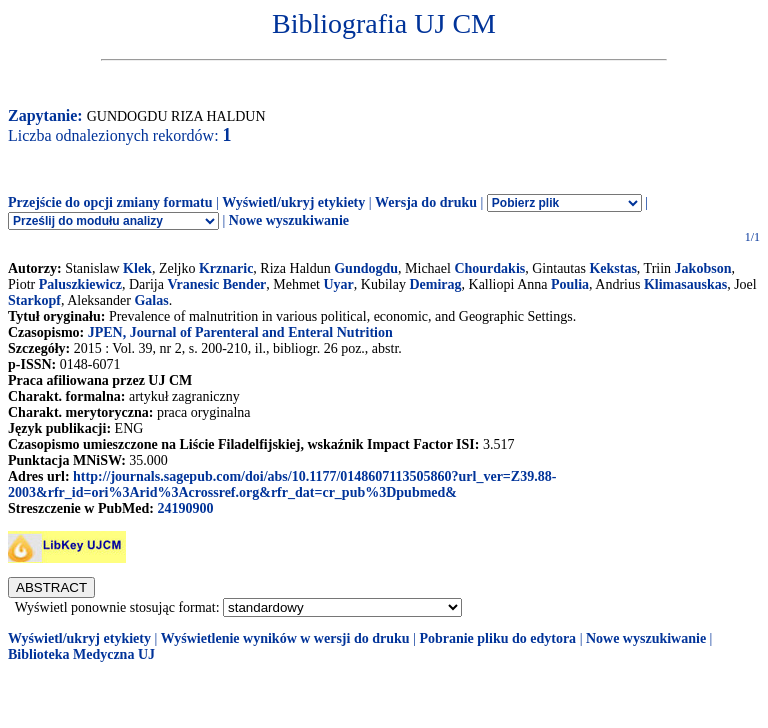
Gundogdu (366, 268)
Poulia (570, 284)
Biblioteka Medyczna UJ (81, 654)
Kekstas (612, 268)
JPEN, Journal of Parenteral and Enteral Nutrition (240, 332)
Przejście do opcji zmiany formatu (110, 202)
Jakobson (703, 268)
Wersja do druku (426, 202)
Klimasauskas (685, 284)
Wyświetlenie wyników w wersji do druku (285, 638)
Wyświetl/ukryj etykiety (293, 202)
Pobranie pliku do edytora (497, 638)
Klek (137, 268)
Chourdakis (489, 268)
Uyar (338, 284)
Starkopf (34, 300)
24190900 (185, 508)
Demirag (435, 284)
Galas (151, 300)
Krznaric (226, 268)
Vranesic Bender (216, 284)
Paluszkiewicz (80, 284)
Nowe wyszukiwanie (289, 220)
